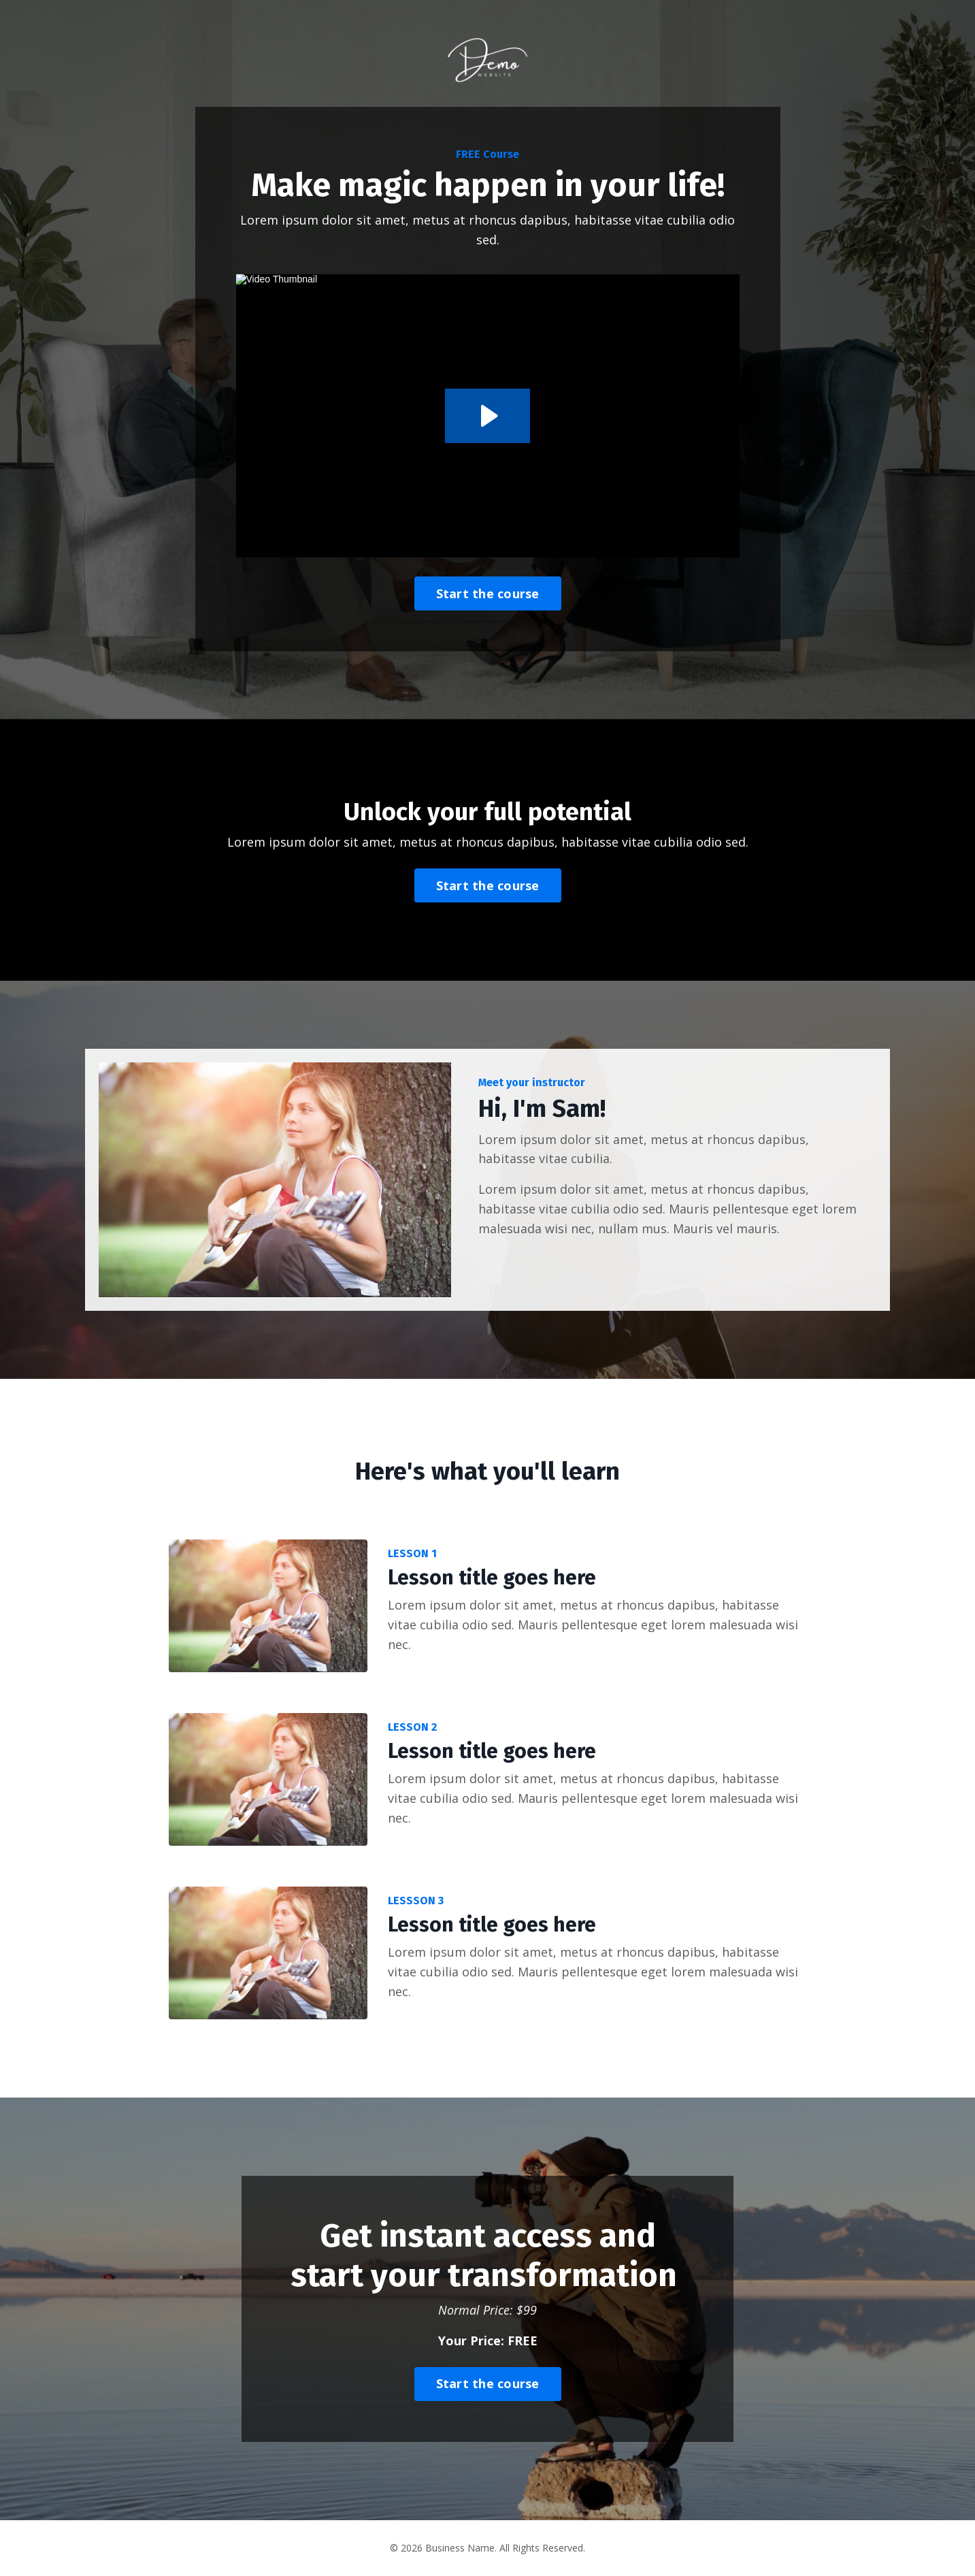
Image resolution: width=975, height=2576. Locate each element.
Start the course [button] (488, 593)
